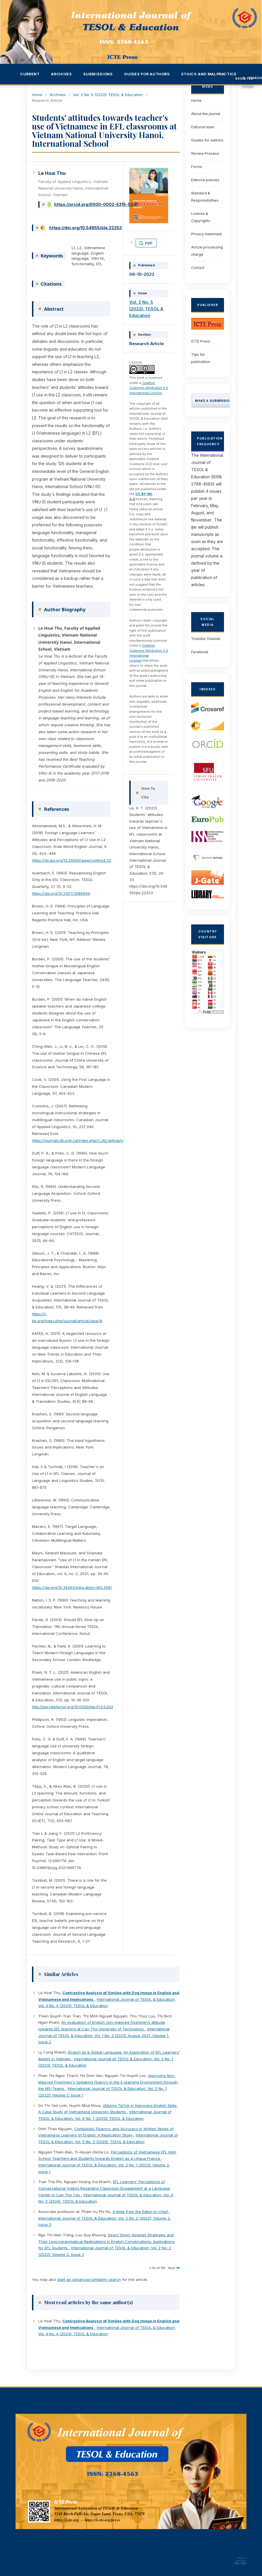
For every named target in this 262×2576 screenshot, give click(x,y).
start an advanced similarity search (89, 2279)
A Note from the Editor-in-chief (141, 2211)
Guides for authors (207, 140)
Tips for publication (200, 358)
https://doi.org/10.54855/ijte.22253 (85, 228)
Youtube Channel (205, 639)
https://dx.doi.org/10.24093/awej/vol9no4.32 (71, 860)
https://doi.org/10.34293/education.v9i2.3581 (72, 1587)
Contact (197, 267)
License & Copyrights (200, 217)
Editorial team (202, 127)
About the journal (205, 114)
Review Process (205, 153)
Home (37, 94)
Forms (196, 167)
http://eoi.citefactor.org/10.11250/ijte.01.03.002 (72, 1706)
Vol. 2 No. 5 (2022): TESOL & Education (108, 94)
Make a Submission (213, 401)
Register (244, 79)
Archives (58, 94)
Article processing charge (207, 251)
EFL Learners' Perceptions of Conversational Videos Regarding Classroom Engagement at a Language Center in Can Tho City (104, 2188)
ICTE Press (200, 341)
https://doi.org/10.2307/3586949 (61, 893)
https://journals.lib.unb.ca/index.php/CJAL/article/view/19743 (86, 1140)
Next (171, 2268)
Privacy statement (206, 234)
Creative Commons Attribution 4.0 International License (148, 388)
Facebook (199, 652)
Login (247, 86)
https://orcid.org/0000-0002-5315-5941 (96, 204)
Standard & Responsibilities (205, 196)
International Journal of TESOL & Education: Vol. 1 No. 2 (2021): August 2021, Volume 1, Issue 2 (104, 2035)
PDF (148, 243)
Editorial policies (205, 180)
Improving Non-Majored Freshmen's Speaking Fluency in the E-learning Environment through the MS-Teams (108, 2082)
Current (29, 74)
